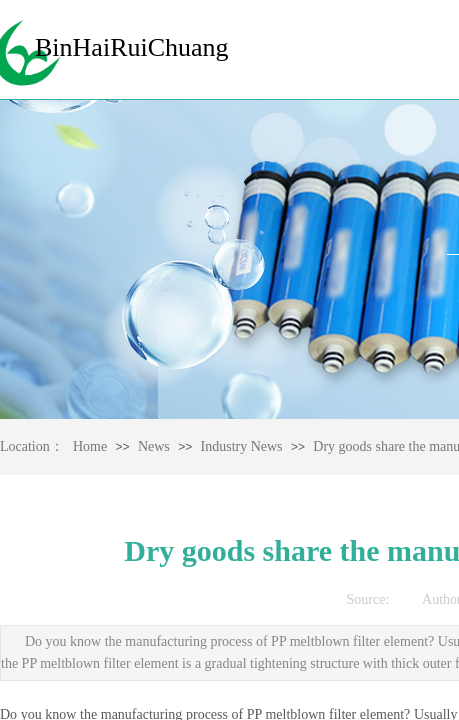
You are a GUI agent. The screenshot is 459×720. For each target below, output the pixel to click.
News (154, 446)
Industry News (242, 446)
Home (90, 446)
